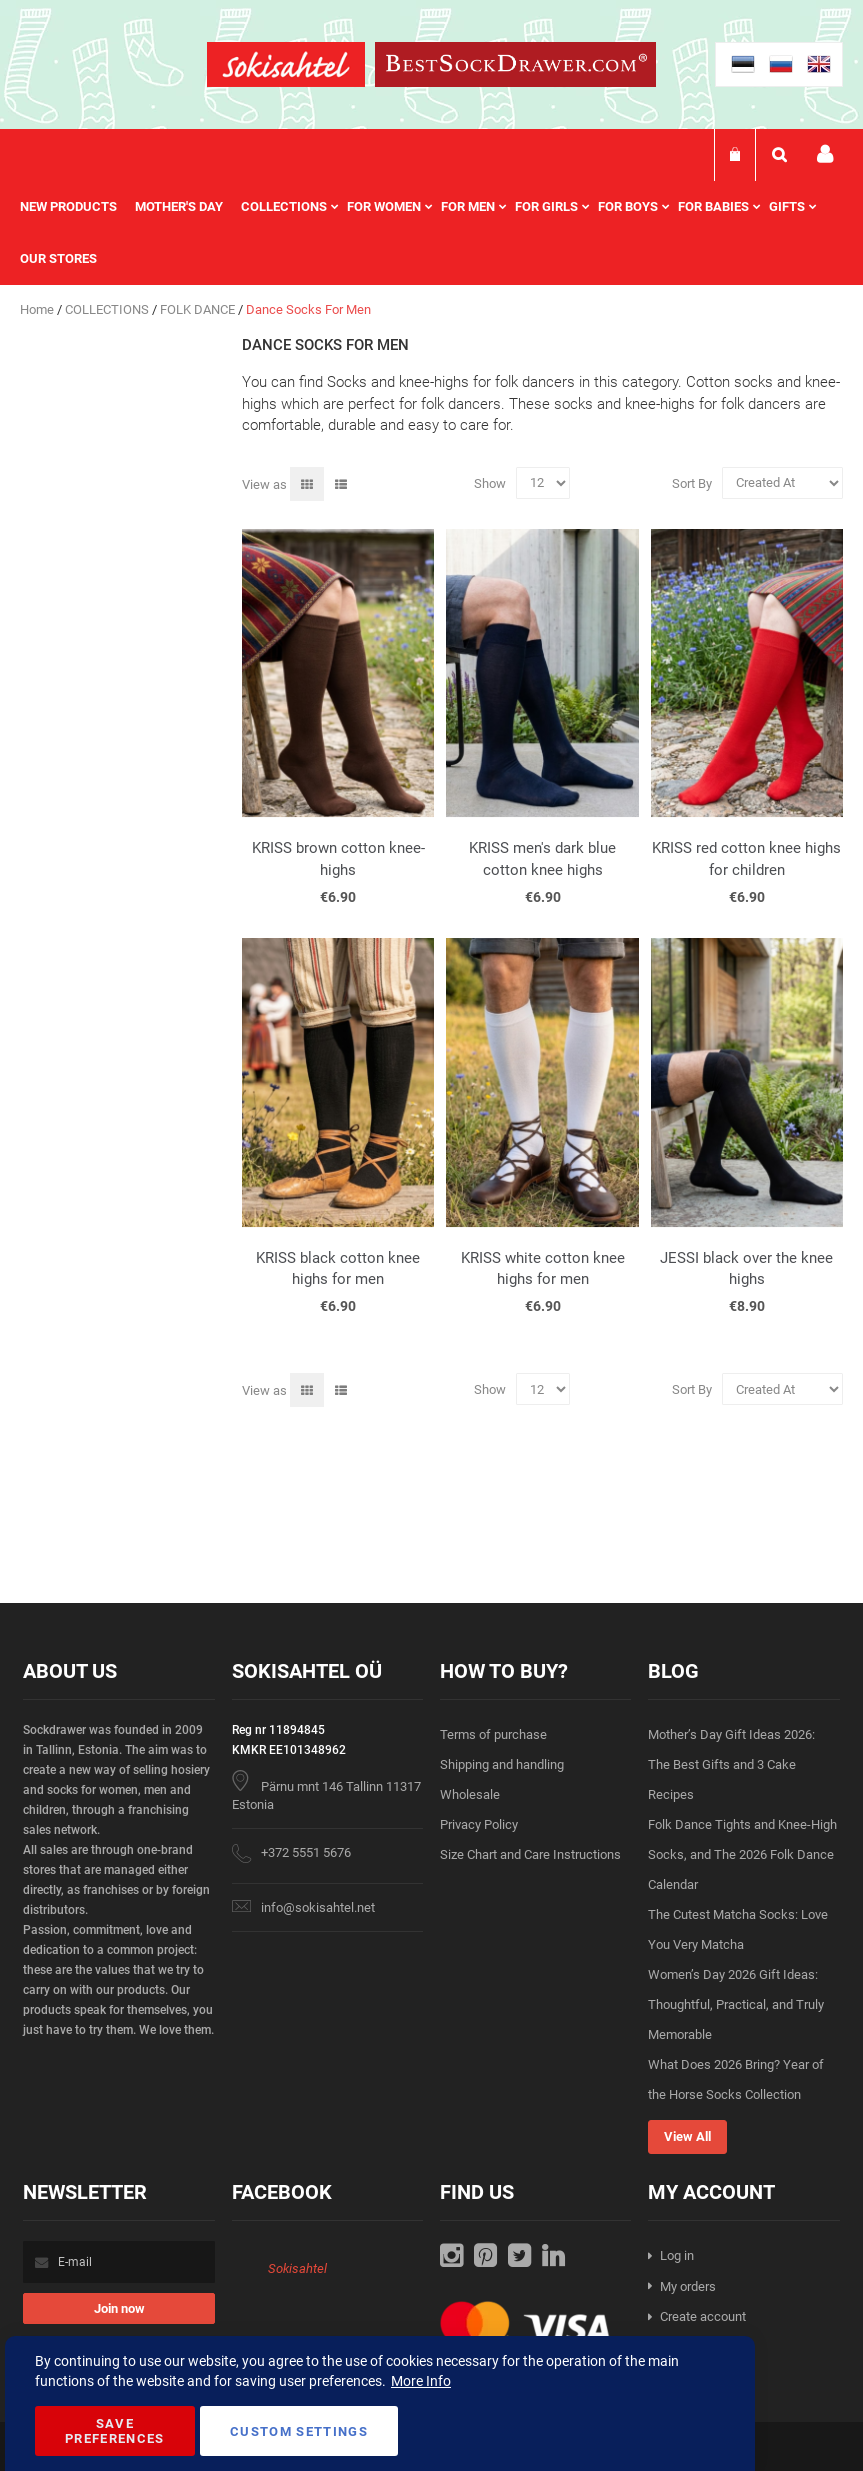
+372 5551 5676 (306, 1852)
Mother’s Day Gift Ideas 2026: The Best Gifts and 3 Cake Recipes (731, 1764)
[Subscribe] (119, 2308)
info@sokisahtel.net (318, 1907)
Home (38, 309)
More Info (421, 2381)
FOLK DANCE (199, 309)
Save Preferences (115, 2431)
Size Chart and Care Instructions (530, 1854)
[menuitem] (77, 207)
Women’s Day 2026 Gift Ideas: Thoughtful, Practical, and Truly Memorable (736, 2004)
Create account (703, 2316)
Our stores (58, 258)
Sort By (692, 482)
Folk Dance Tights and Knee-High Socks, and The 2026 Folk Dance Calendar (742, 1854)
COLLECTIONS (108, 309)
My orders (688, 2286)
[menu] (431, 233)
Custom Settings (299, 2431)
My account (825, 154)
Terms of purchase (493, 1734)
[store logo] (286, 67)
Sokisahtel (297, 2268)
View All (687, 2136)
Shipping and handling (502, 1764)
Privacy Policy (479, 1824)
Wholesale (470, 1794)
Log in (677, 2255)
